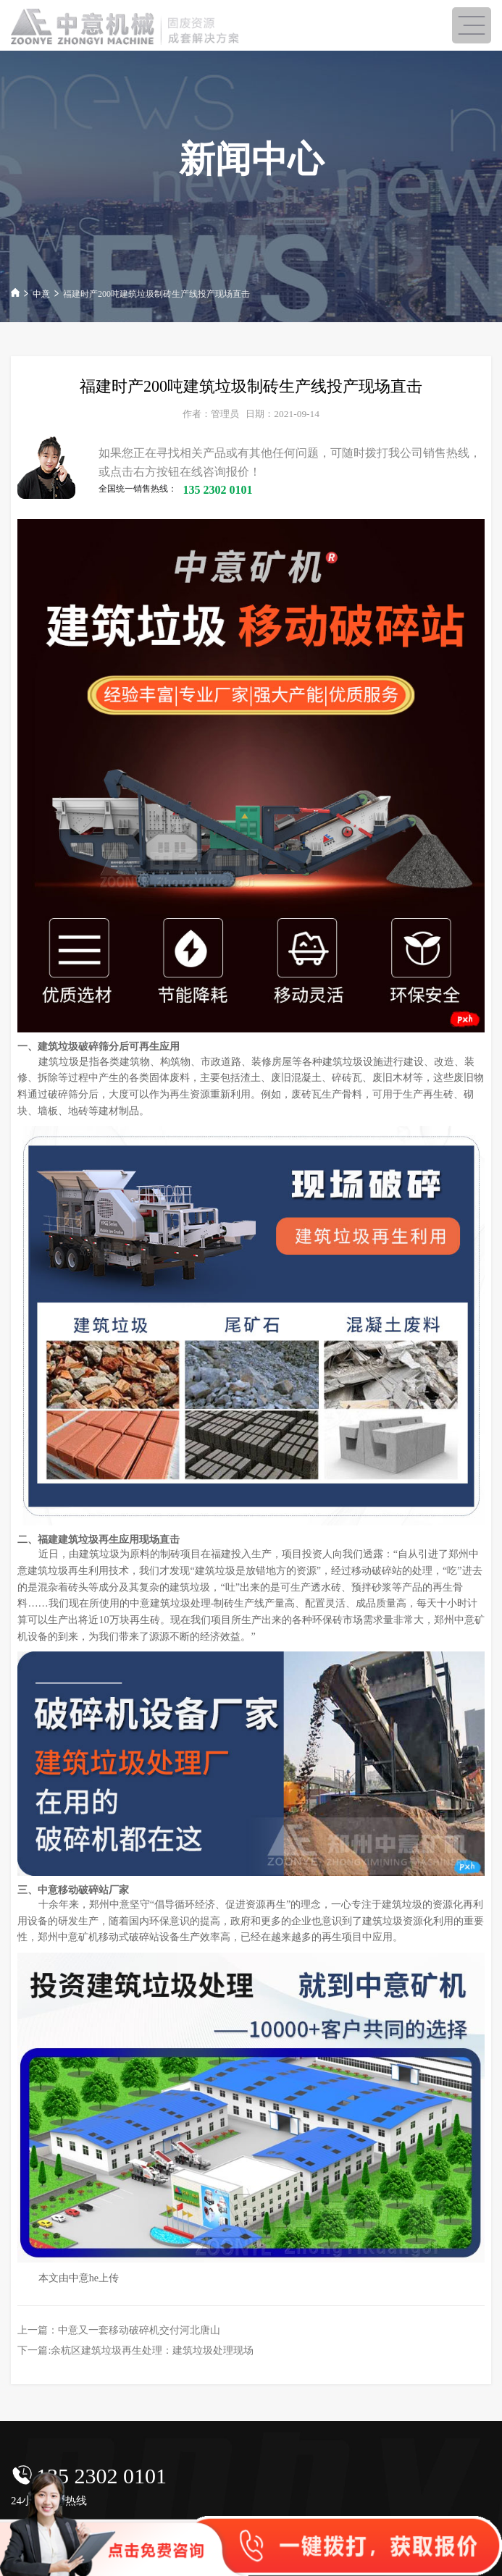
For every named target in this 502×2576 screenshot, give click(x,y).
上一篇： (118, 2330)
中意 (41, 294)
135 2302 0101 (101, 2476)
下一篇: (135, 2350)
